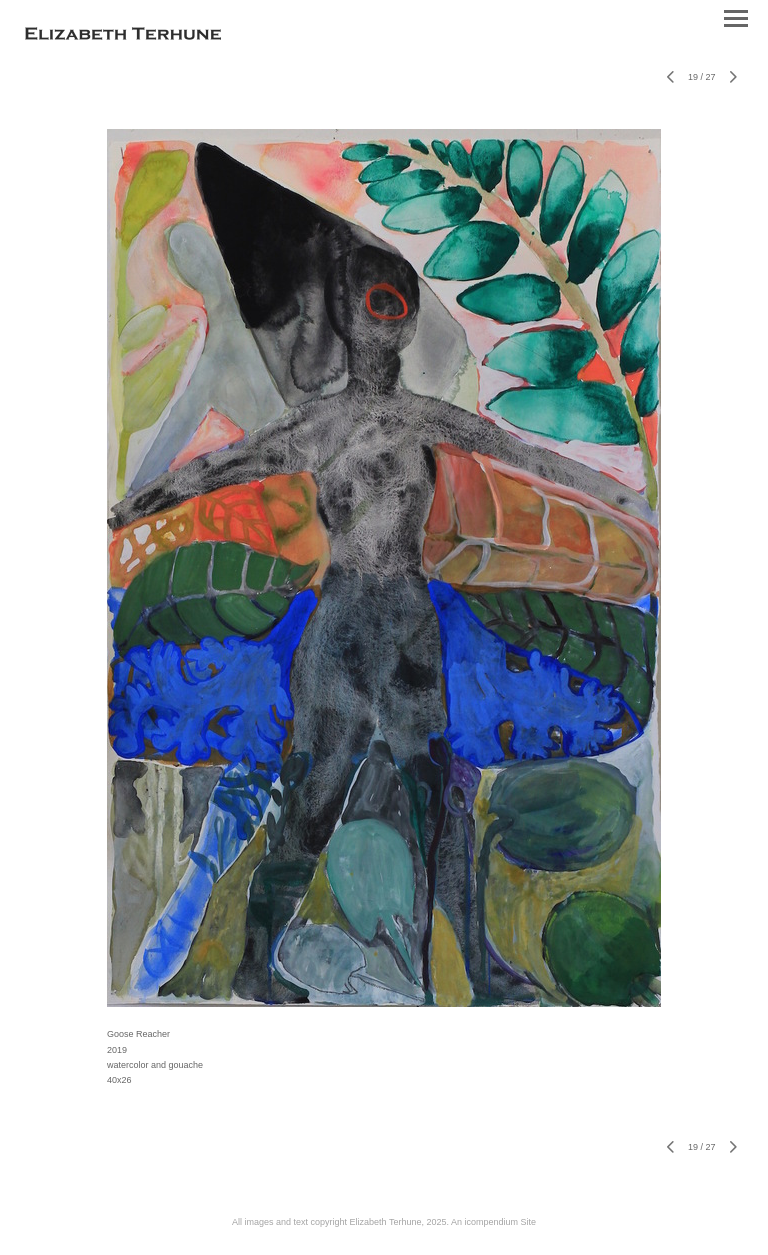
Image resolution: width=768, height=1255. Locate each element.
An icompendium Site (493, 1222)
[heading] (123, 36)
